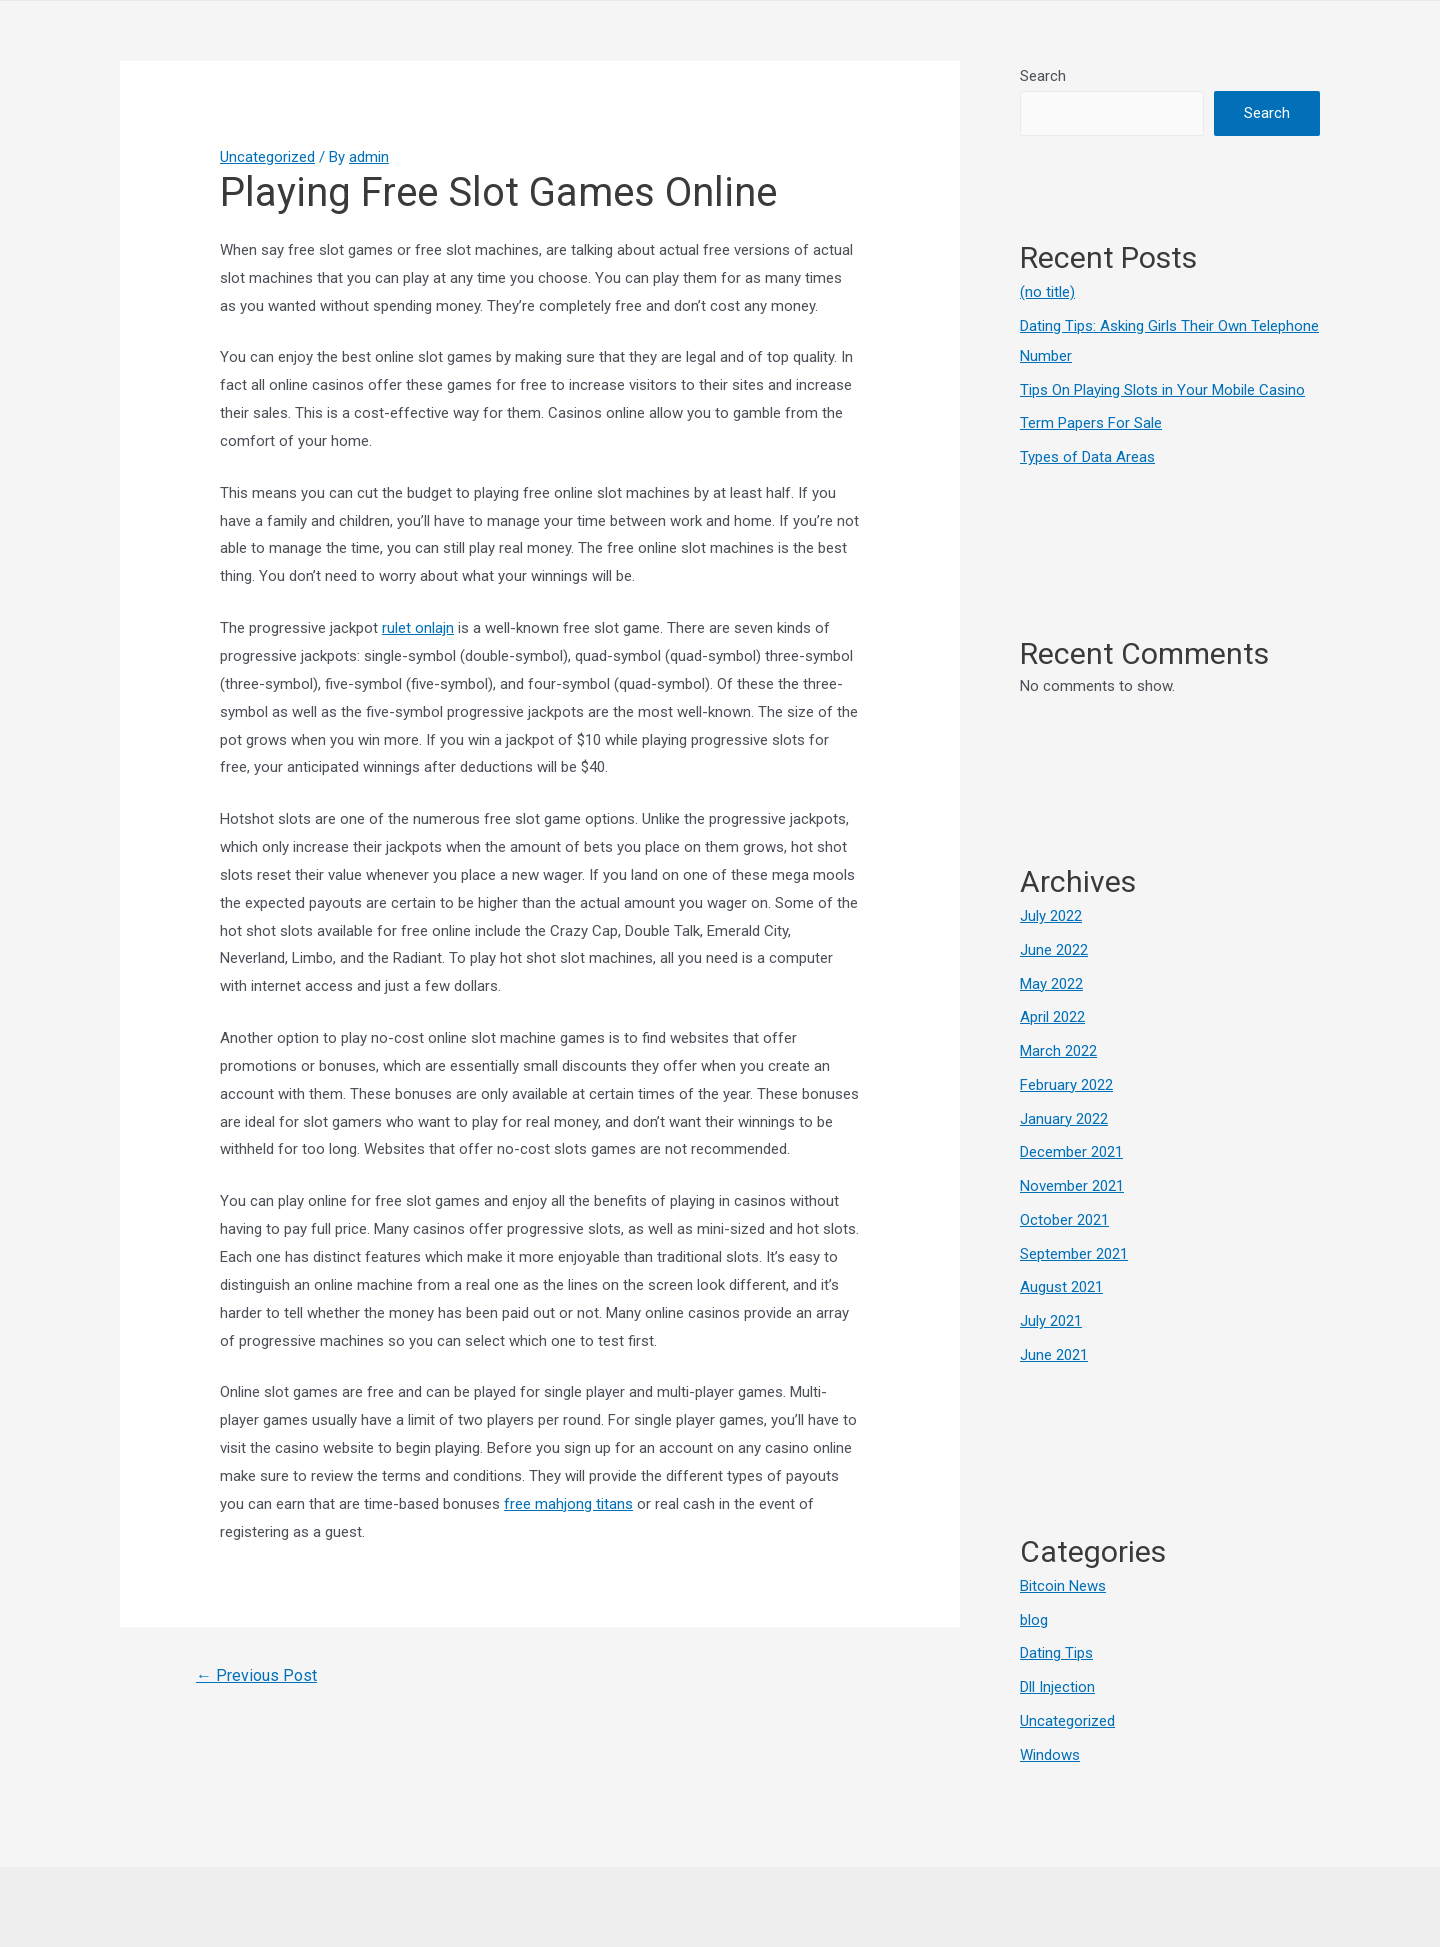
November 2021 (1072, 1186)
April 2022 (1052, 1017)
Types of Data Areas (1087, 457)
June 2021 (1054, 1355)
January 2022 (1064, 1119)
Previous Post (256, 1675)
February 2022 (1066, 1085)
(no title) (1047, 292)
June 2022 (1054, 950)
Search (1043, 76)
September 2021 (1074, 1254)
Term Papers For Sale (1091, 423)
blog (1034, 1620)
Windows (1050, 1755)
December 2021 (1071, 1152)
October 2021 (1064, 1220)
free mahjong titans (568, 1504)
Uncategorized (267, 157)
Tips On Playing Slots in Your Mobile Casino (1162, 390)
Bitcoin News (1063, 1586)
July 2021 (1051, 1321)
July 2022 (1051, 916)
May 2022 (1051, 984)
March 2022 (1058, 1051)
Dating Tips (1056, 1653)
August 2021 (1061, 1287)
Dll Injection (1057, 1687)
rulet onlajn (418, 628)
